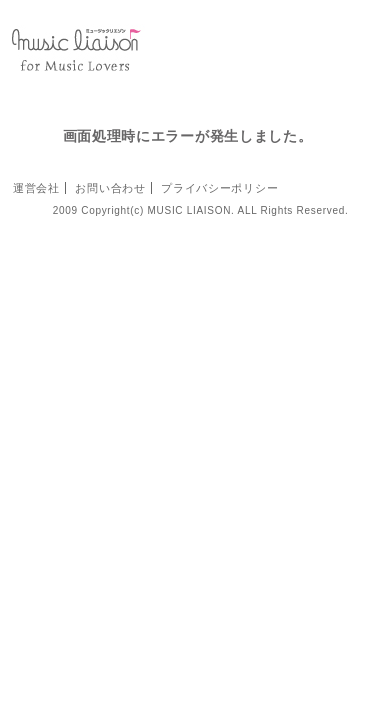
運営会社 (36, 188)
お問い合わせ (110, 188)
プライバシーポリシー (219, 188)
